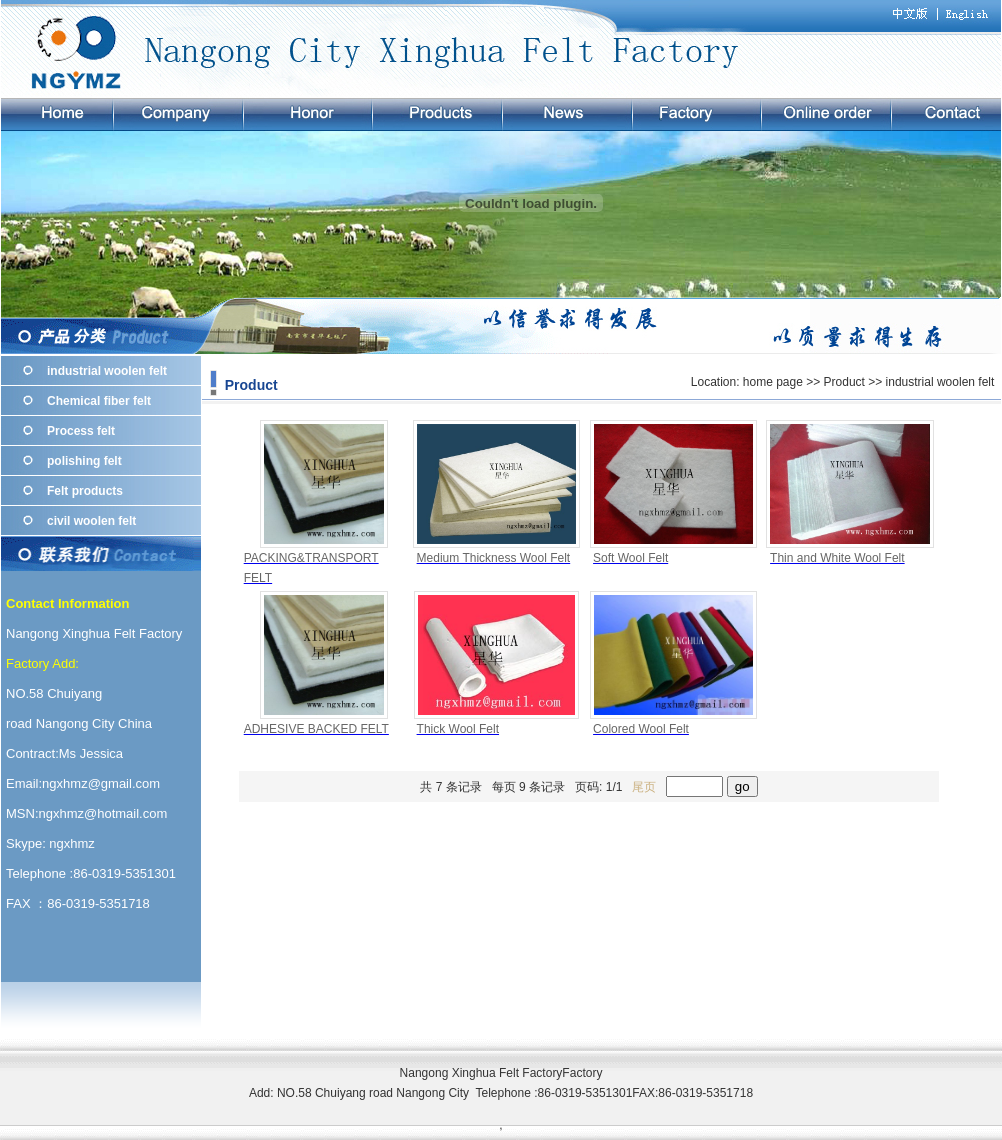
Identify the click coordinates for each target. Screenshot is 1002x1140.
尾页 (644, 787)
